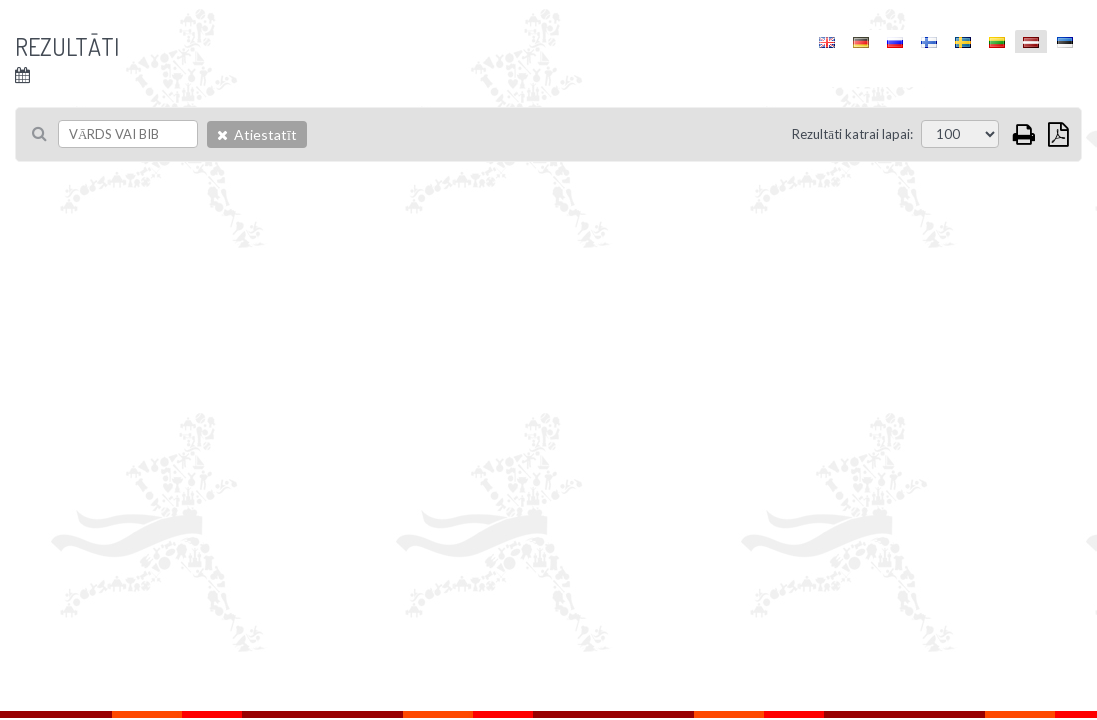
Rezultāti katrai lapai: (852, 134)
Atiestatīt (257, 134)
